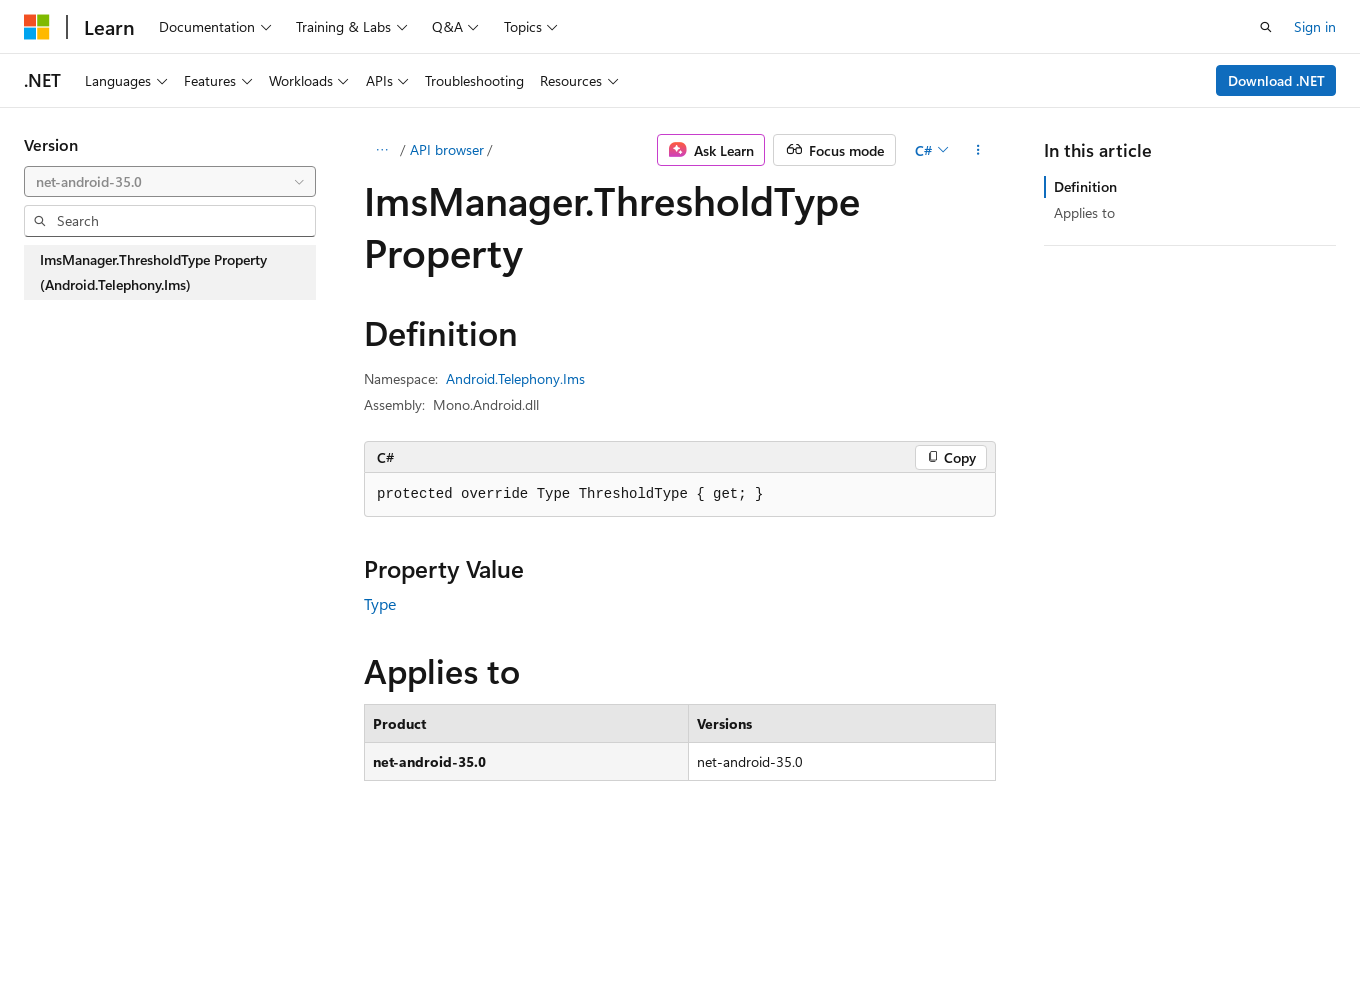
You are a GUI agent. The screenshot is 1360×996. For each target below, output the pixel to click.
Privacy (437, 934)
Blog (272, 934)
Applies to (1084, 212)
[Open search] (1266, 27)
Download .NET (1276, 80)
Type (380, 603)
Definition (1085, 186)
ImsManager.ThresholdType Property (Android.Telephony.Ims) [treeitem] (153, 272)
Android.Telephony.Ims (515, 378)
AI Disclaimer (64, 934)
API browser (447, 149)
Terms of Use (536, 934)
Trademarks (635, 934)
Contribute (358, 934)
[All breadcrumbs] (381, 150)
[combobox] (170, 182)
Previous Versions (181, 934)
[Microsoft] (37, 27)
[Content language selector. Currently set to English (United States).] (115, 887)
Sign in (1315, 26)
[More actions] (978, 150)
